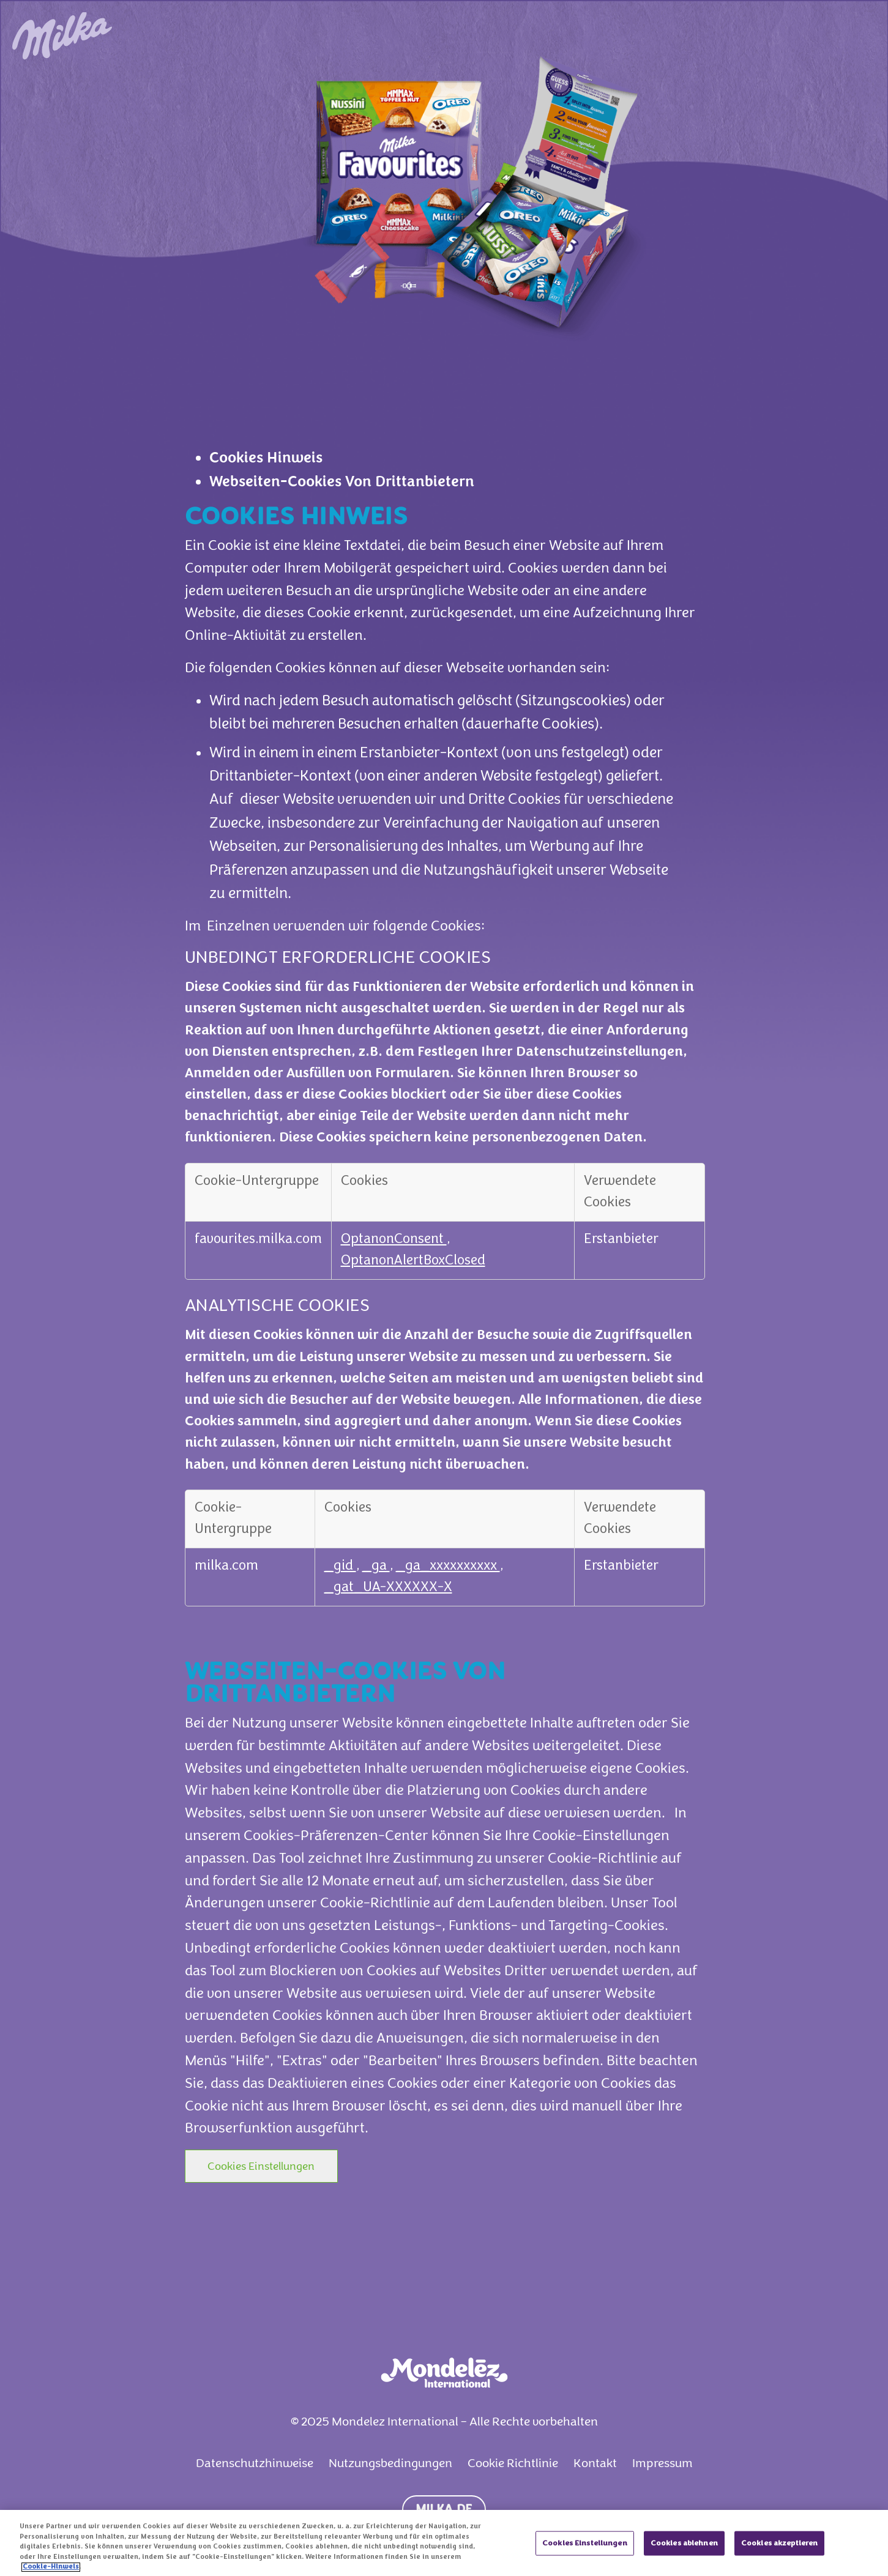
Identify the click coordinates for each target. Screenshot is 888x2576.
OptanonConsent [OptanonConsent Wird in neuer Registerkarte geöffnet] (394, 1239)
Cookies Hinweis (266, 457)
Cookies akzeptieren (779, 2551)
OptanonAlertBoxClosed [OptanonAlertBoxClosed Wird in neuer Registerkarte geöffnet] (413, 1261)
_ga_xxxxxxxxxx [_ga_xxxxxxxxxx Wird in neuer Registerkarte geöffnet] (448, 1566)
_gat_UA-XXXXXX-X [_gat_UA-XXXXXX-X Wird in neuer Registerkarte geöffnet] (388, 1587)
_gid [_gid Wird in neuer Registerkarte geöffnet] (340, 1566)
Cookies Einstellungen (261, 2166)
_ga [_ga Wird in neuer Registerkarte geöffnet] (376, 1566)
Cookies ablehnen (684, 2551)
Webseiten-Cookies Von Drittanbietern (341, 481)
